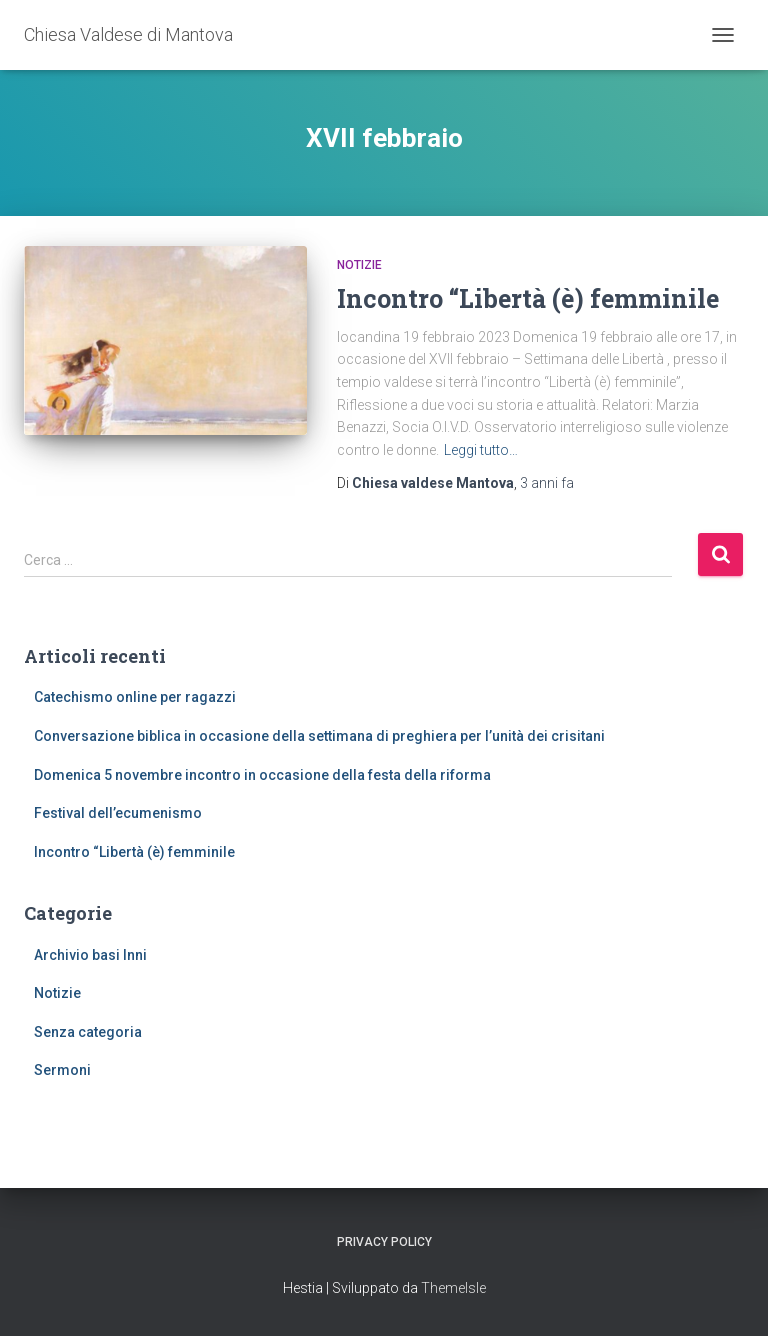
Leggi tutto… (481, 450)
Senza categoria (88, 1032)
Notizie (359, 265)
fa (547, 483)
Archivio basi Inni (90, 955)
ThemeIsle (453, 1288)
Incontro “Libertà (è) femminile (528, 298)
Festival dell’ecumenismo (118, 813)
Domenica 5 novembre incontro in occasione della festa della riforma (262, 775)
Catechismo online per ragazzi (135, 697)
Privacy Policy (384, 1242)
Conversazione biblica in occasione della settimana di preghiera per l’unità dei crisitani (319, 736)
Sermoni (62, 1070)
